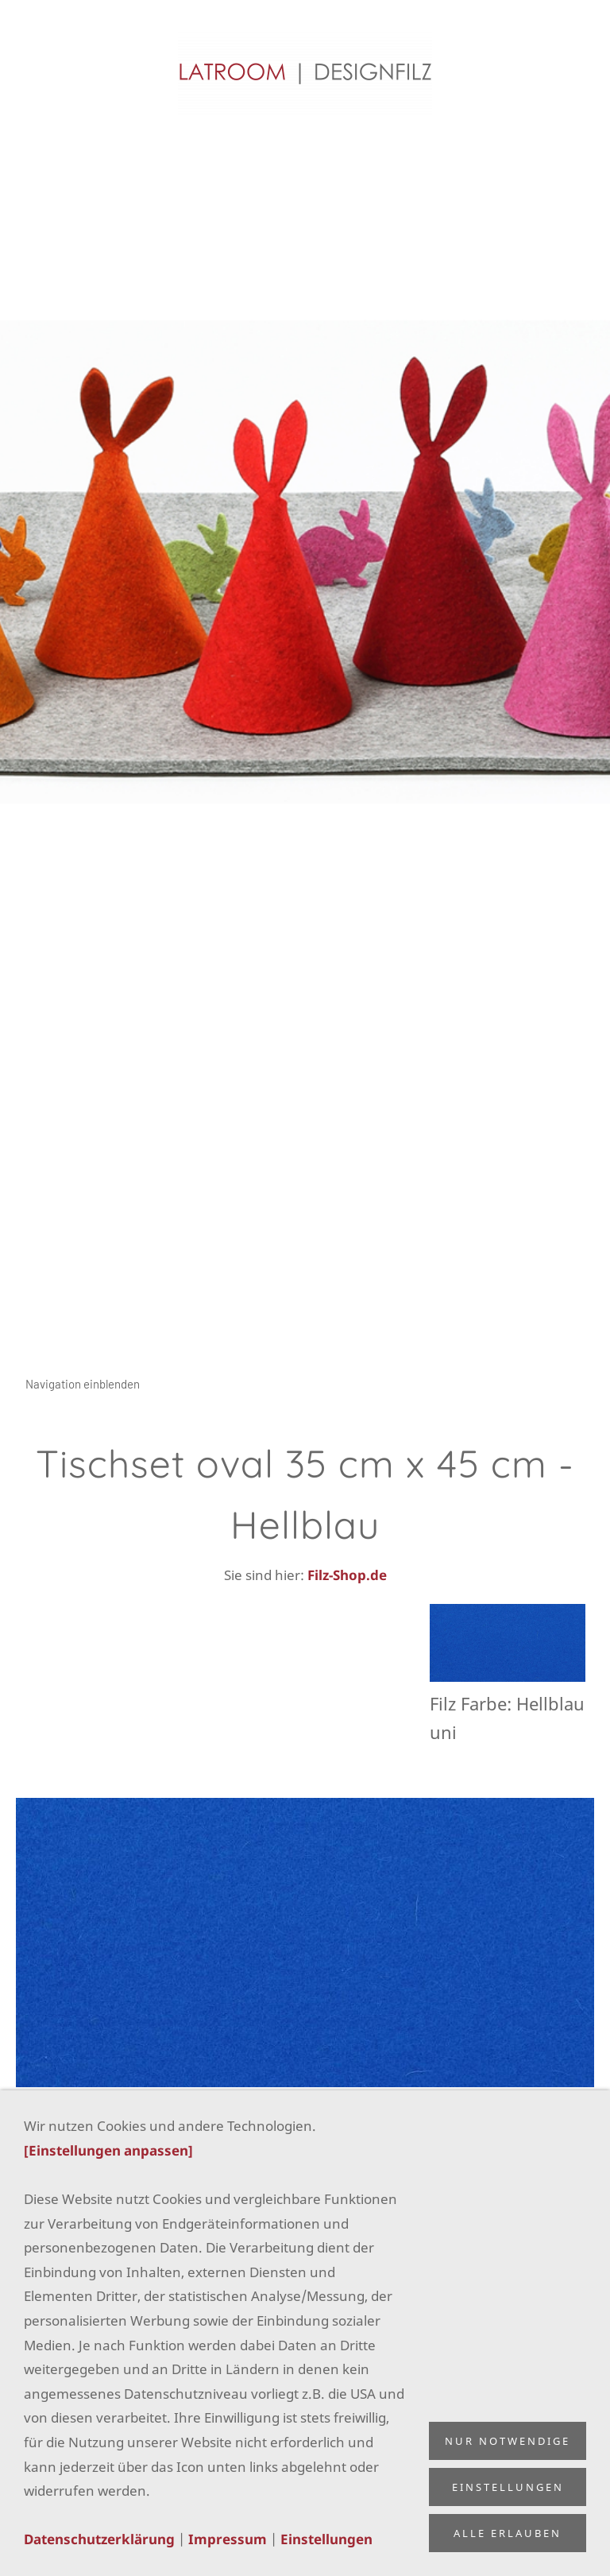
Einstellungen (326, 2539)
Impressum (227, 2539)
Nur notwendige (507, 2441)
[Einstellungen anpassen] (108, 2150)
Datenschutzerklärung (99, 2539)
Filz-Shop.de (347, 1575)
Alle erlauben (508, 2533)
